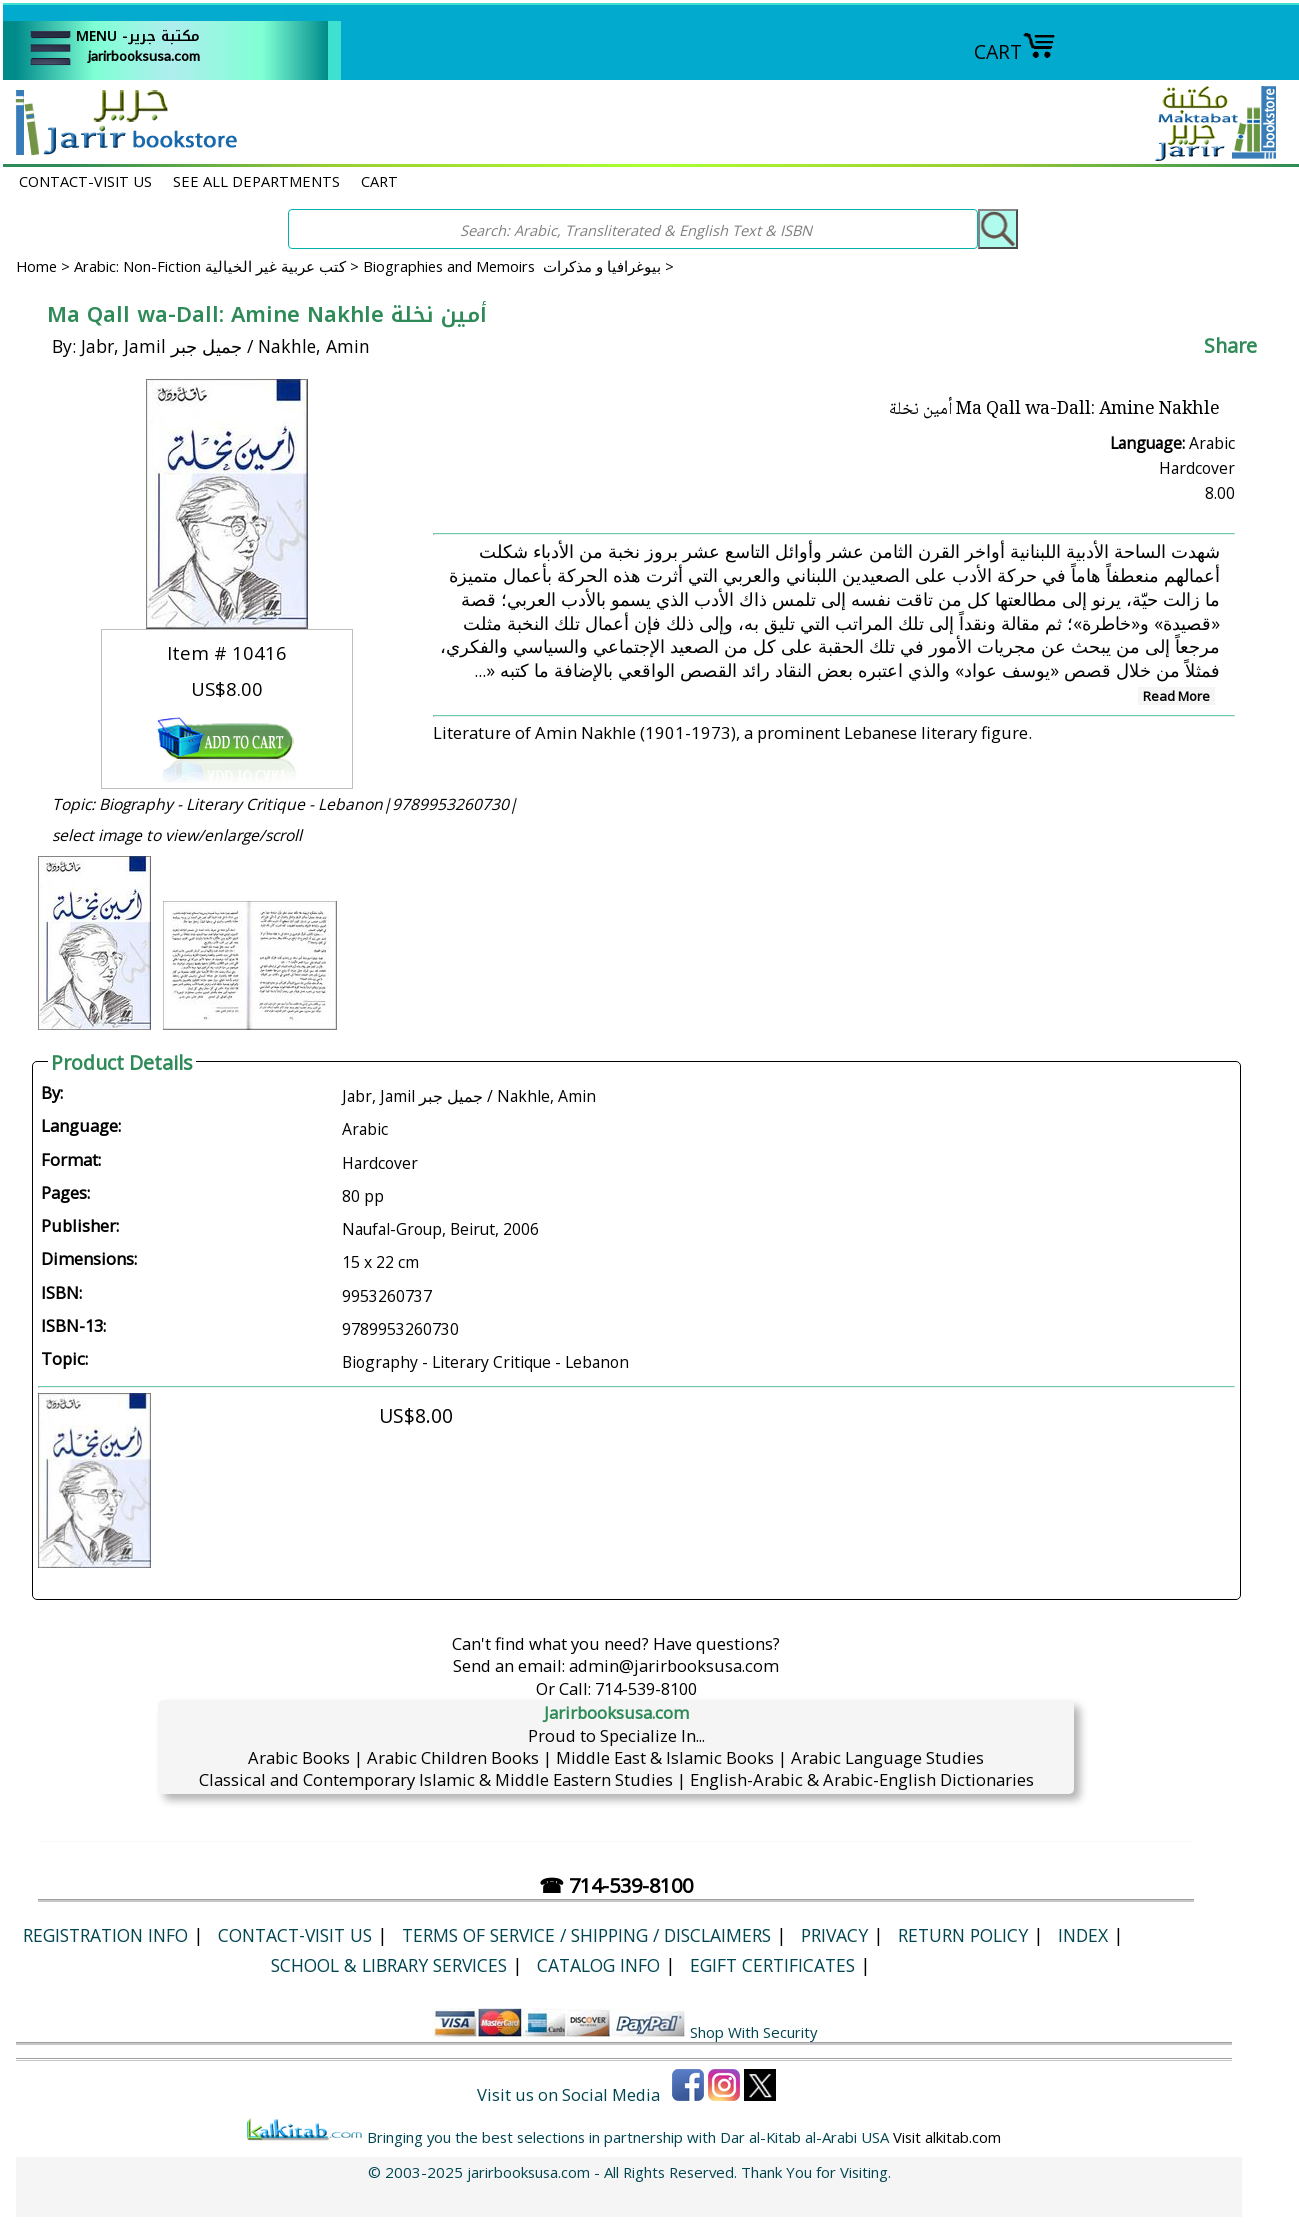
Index (1083, 1935)
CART (1015, 51)
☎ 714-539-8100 (616, 1885)
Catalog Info (598, 1965)
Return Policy (963, 1935)
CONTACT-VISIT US (85, 181)
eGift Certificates (772, 1965)
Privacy (834, 1935)
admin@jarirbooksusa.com (674, 1665)
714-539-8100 (646, 1688)
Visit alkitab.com (947, 2137)
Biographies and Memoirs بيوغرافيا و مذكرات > (518, 266)
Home (36, 266)
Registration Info (105, 1935)
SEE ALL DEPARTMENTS (256, 181)
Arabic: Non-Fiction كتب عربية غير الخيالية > (218, 266)
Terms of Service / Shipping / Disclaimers (586, 1935)
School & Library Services (389, 1965)
